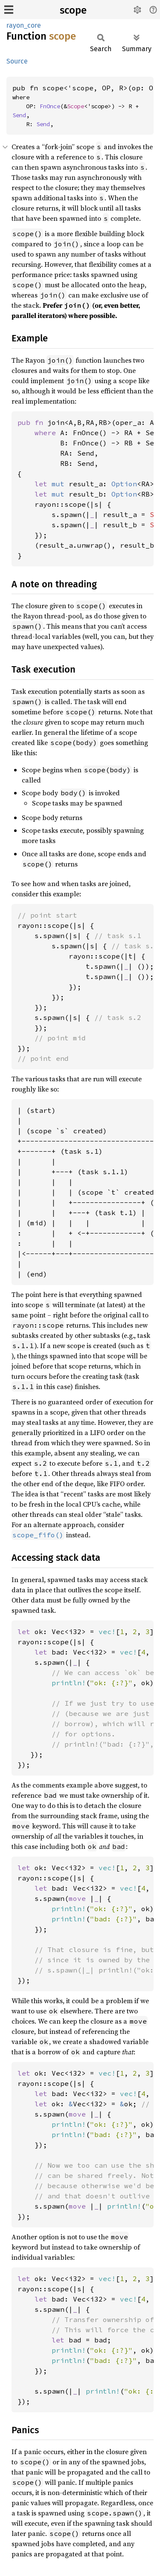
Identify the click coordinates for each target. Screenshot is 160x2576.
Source (17, 61)
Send (19, 115)
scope (73, 10)
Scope (75, 106)
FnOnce (50, 106)
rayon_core (23, 25)
